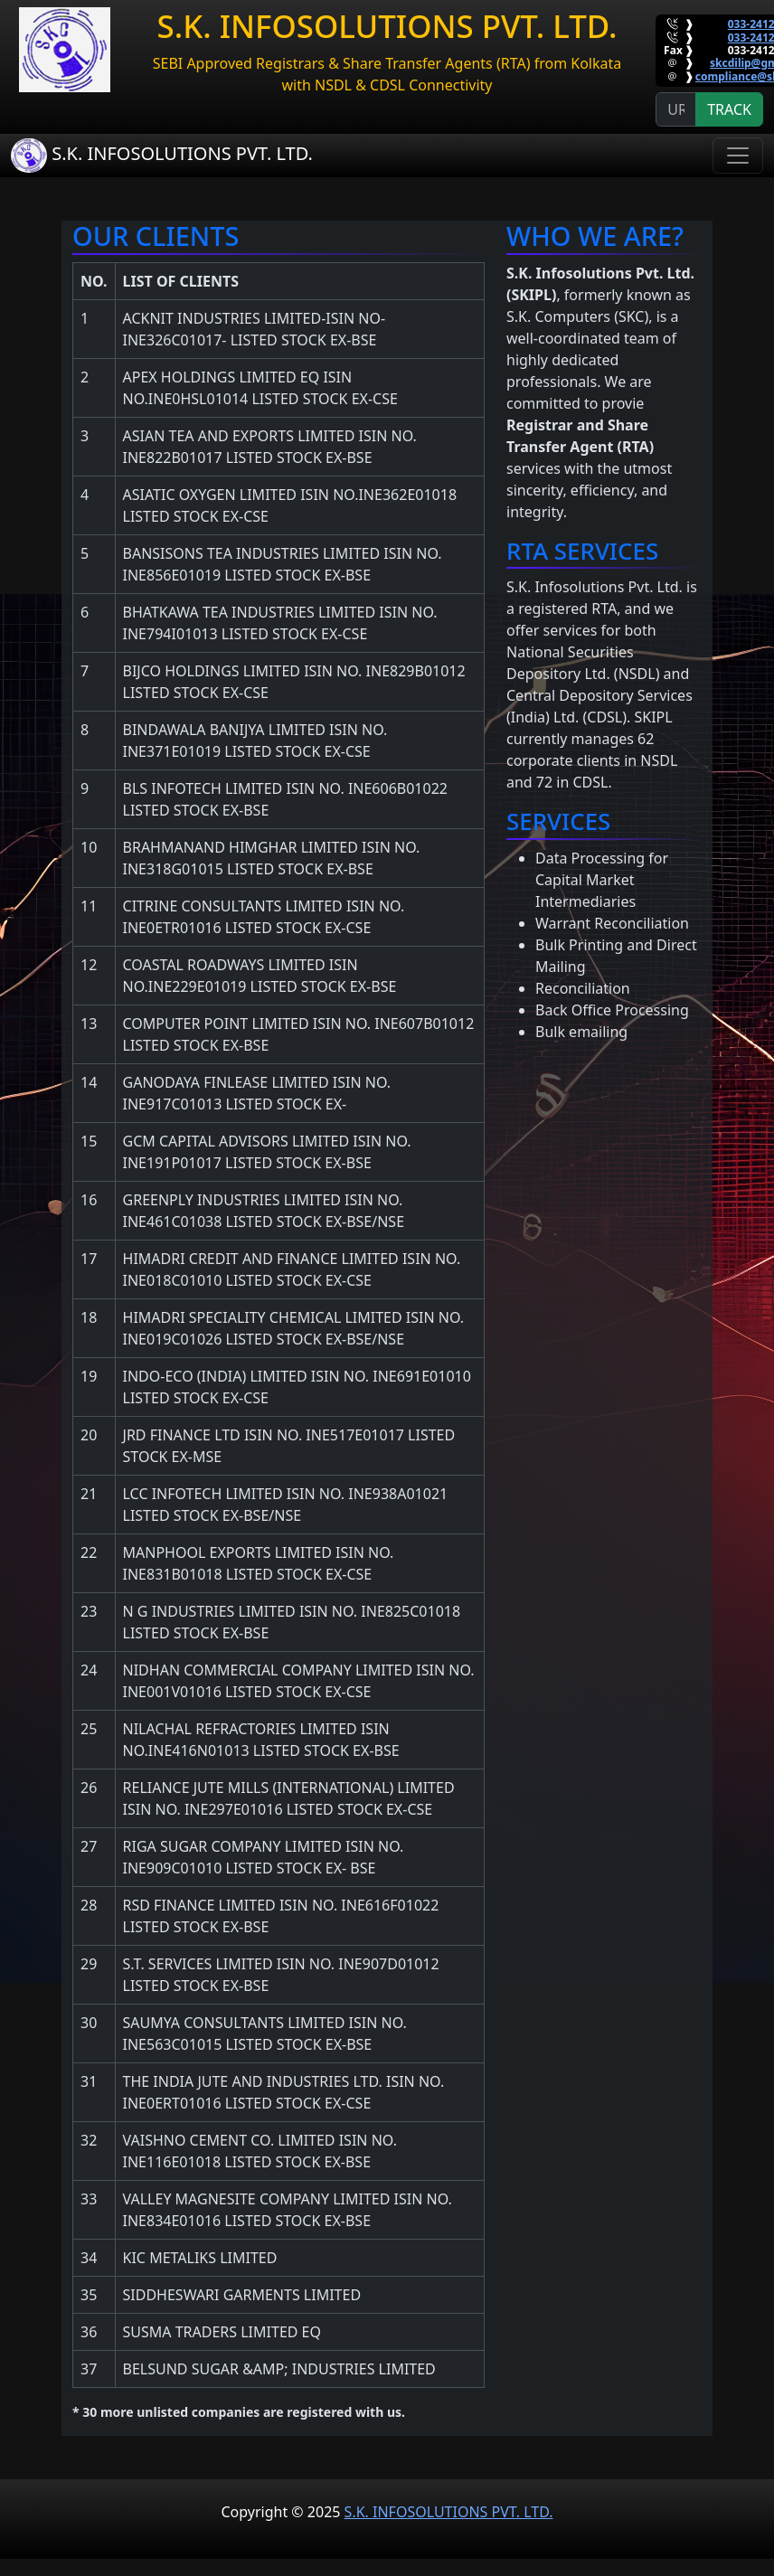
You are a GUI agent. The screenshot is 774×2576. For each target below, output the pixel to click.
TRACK (729, 109)
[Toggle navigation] (738, 155)
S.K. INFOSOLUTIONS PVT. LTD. (162, 155)
